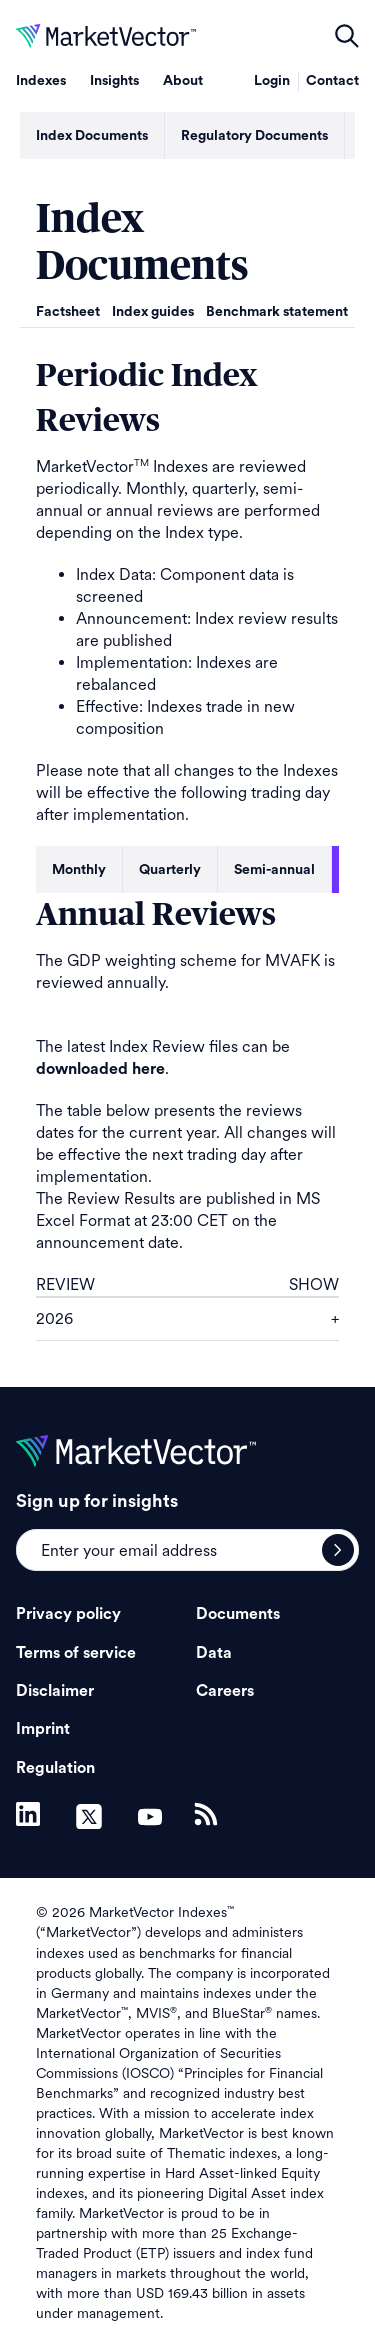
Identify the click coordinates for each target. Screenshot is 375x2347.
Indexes (41, 81)
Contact (332, 81)
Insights (114, 81)
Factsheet (68, 312)
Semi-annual (274, 870)
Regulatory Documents (254, 136)
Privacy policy (68, 1614)
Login (272, 81)
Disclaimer (55, 1691)
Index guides (153, 312)
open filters (347, 36)
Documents (238, 1614)
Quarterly (170, 870)
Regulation (55, 1768)
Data (214, 1653)
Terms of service (76, 1653)
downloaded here (100, 1069)
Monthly (79, 870)
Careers (225, 1691)
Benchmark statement (277, 312)
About (183, 81)
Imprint (43, 1729)
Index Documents (92, 136)
